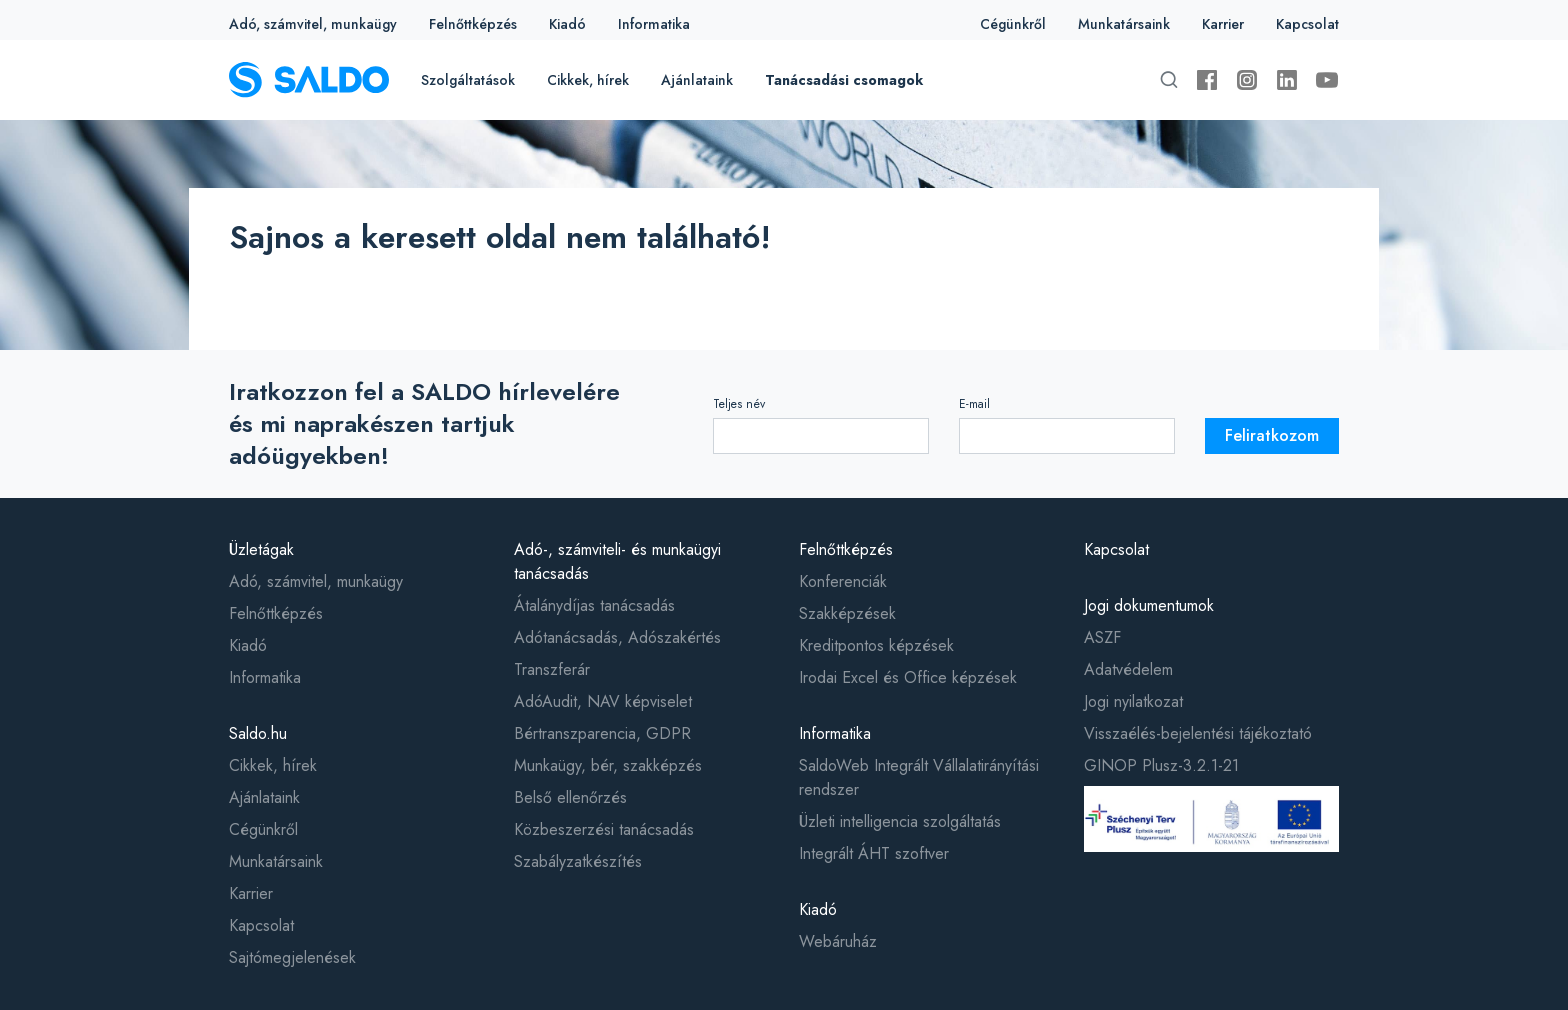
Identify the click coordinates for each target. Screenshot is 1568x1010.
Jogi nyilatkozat (1133, 701)
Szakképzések (847, 613)
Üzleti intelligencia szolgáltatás (900, 821)
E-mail (974, 404)
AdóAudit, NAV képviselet (603, 701)
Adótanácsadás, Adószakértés (617, 637)
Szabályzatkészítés (578, 861)
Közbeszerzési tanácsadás (604, 829)
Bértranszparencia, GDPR (602, 733)
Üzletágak (261, 549)
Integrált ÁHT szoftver (874, 853)
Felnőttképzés (473, 24)
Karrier (1223, 24)
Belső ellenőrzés (570, 797)
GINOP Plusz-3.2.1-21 (1161, 765)
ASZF (1102, 637)
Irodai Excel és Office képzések (908, 677)
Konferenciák (843, 581)
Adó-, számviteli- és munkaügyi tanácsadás (617, 561)
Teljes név (739, 404)
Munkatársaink (1124, 24)
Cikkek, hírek (588, 80)
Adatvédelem (1128, 669)
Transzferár (552, 669)
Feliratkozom (1272, 435)
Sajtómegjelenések (292, 957)
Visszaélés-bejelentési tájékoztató (1198, 733)
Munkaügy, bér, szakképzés (608, 765)
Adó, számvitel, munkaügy (313, 24)
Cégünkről (1013, 24)
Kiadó (567, 24)
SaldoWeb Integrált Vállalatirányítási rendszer (919, 777)
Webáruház (838, 941)
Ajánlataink (697, 80)
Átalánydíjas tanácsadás (594, 605)
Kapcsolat (1307, 24)
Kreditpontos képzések (876, 645)
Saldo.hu (258, 733)
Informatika (654, 24)
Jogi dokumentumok (1149, 605)
